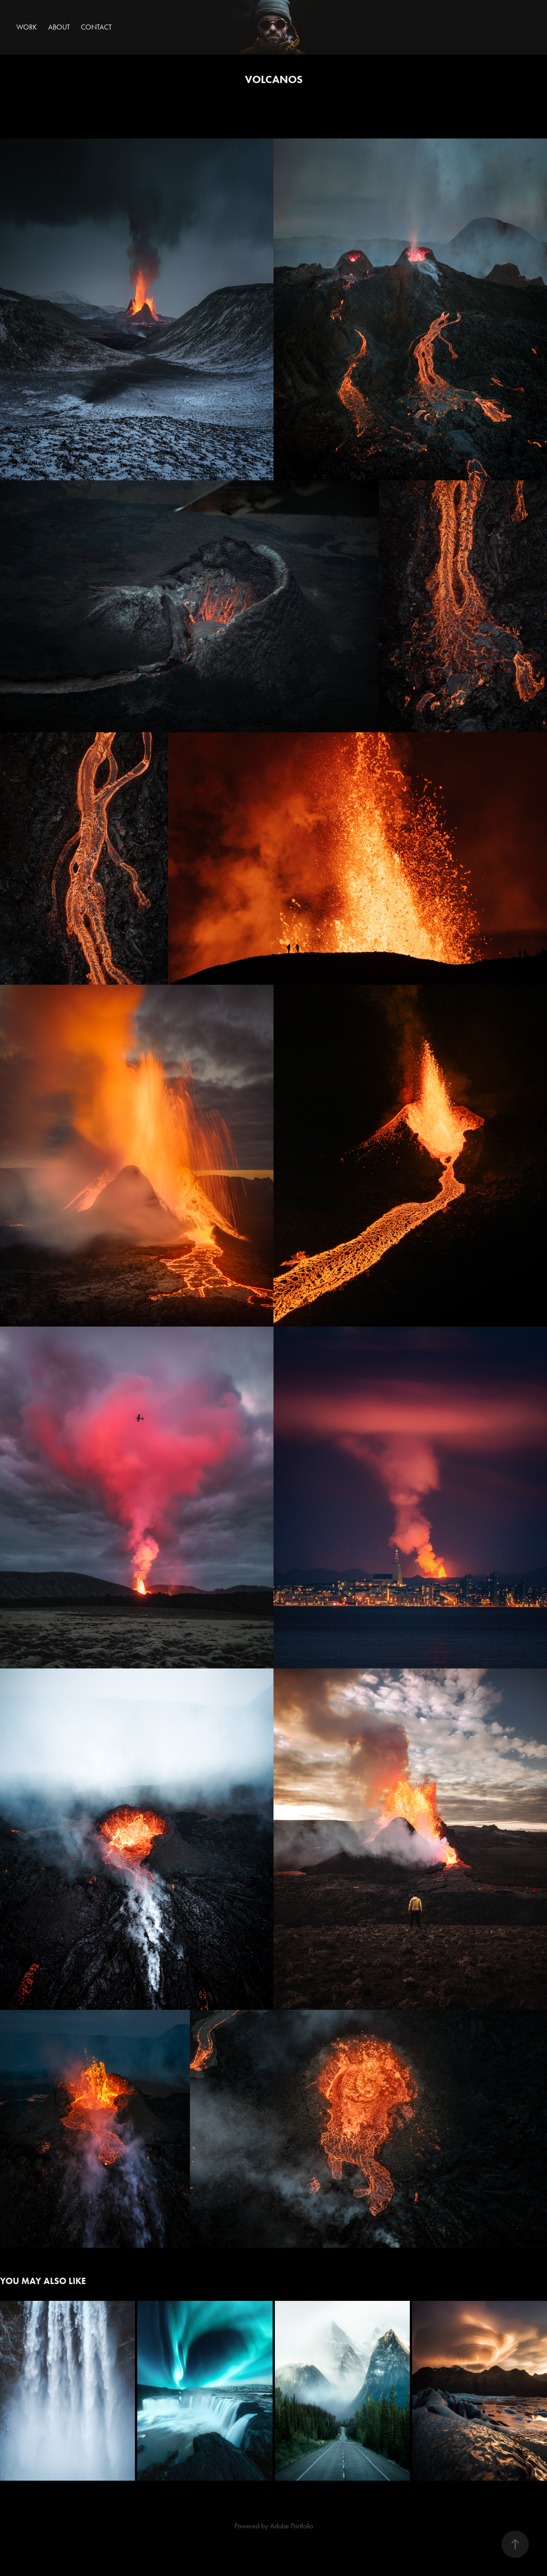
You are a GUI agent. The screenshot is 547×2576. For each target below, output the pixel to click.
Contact (96, 27)
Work (26, 27)
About (59, 27)
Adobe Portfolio (291, 2526)
